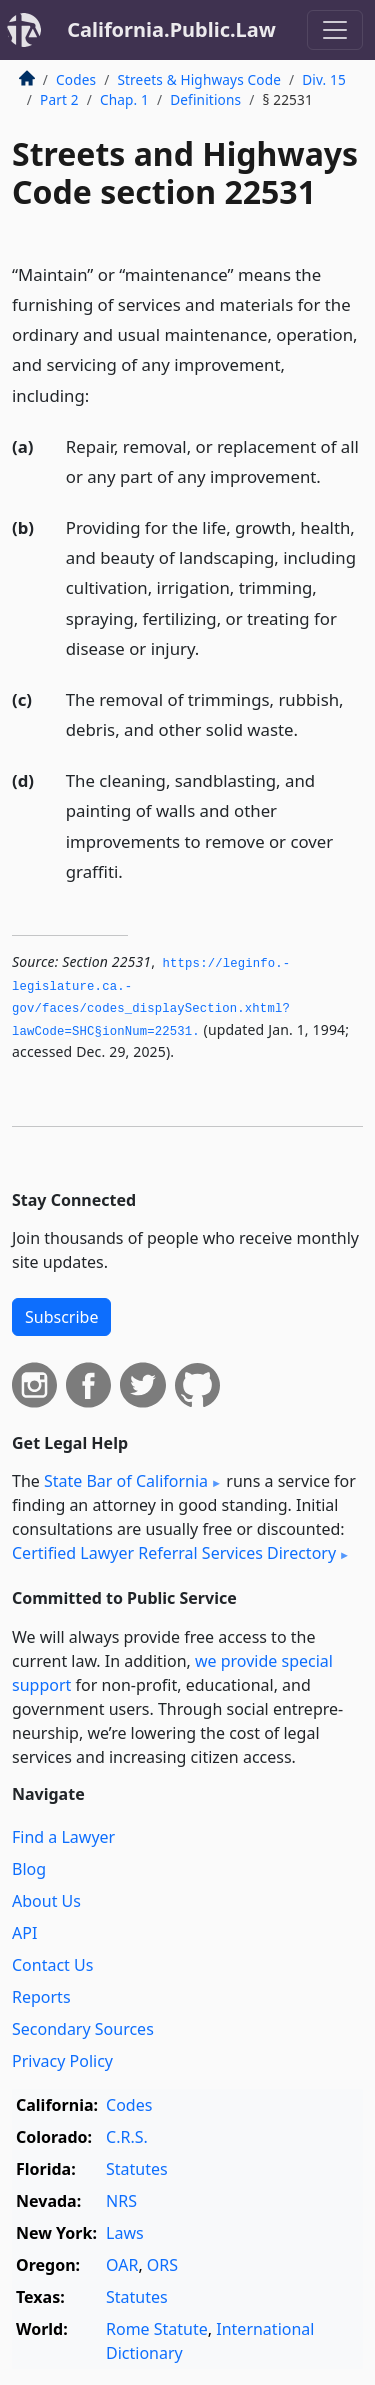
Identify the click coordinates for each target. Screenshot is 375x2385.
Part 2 (59, 99)
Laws (125, 2233)
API (24, 1933)
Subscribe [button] (61, 1317)
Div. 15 (324, 79)
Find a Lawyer (63, 1837)
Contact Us (52, 1965)
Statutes (137, 2169)
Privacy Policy (62, 2061)
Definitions (205, 99)
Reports (41, 1997)
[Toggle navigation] (335, 30)
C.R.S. (127, 2137)
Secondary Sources (83, 2029)
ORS (162, 2265)
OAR (122, 2265)
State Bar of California (126, 1481)
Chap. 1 (124, 99)
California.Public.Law (171, 29)
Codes (76, 79)
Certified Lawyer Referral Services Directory (174, 1553)
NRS (121, 2201)
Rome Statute (157, 2329)
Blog (29, 1869)
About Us (46, 1901)
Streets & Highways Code (199, 79)
